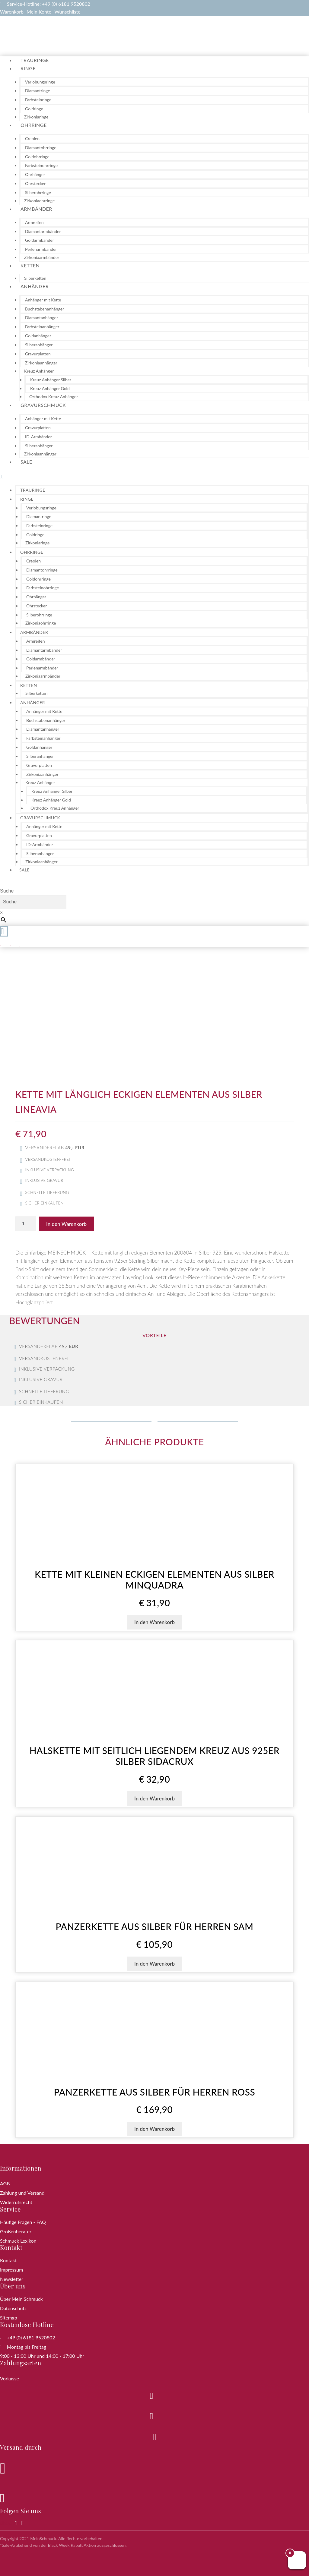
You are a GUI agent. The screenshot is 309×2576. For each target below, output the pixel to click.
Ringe (28, 68)
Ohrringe (34, 125)
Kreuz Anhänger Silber (50, 379)
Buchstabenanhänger (44, 308)
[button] (154, 477)
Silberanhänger (39, 344)
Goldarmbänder (39, 240)
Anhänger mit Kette (43, 299)
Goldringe (34, 108)
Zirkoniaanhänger (41, 362)
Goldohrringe (37, 156)
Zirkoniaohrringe (39, 200)
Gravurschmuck (43, 405)
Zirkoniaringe (36, 116)
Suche (7, 890)
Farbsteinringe (38, 99)
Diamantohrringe (40, 147)
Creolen (32, 138)
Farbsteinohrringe (41, 165)
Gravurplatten (38, 353)
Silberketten (35, 278)
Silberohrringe (38, 192)
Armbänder (36, 209)
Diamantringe (37, 90)
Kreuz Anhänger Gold (50, 388)
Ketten (30, 265)
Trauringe (35, 60)
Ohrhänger (35, 174)
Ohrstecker (35, 183)
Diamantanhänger (41, 317)
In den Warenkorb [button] (154, 1622)
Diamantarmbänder (43, 231)
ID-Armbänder (38, 436)
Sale (26, 461)
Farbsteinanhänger (42, 326)
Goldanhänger (38, 335)
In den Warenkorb (66, 1224)
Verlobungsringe (40, 81)
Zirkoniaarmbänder (41, 257)
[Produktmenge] (25, 1224)
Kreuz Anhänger (39, 370)
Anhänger (35, 286)
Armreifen (34, 222)
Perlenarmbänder (41, 249)
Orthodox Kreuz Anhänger (53, 396)
